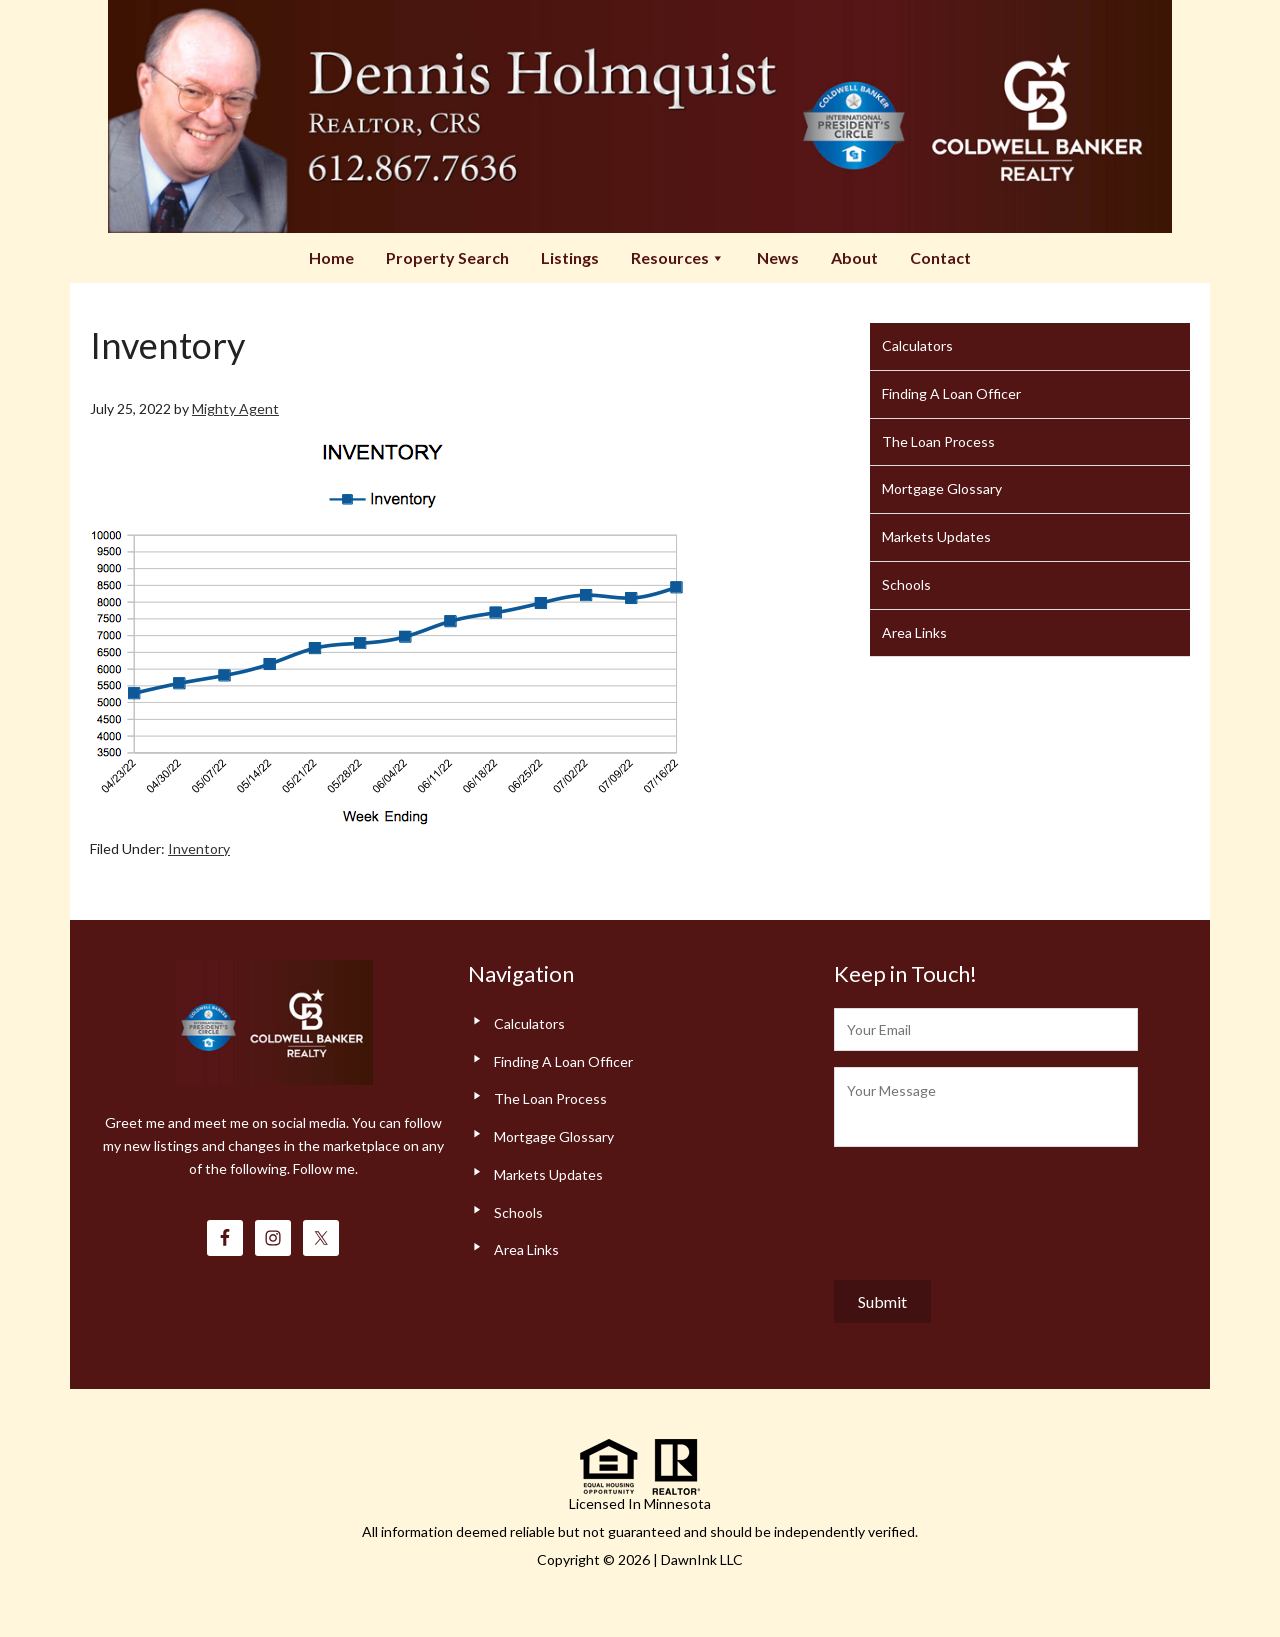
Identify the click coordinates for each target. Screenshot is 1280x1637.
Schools (906, 584)
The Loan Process (938, 441)
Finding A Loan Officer (951, 393)
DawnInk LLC (702, 1559)
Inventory (199, 848)
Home (331, 257)
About (854, 257)
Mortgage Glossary (942, 488)
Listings (570, 257)
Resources (678, 257)
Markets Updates (936, 536)
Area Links (914, 632)
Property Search (447, 257)
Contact (940, 257)
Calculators (917, 345)
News (778, 257)
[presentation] (986, 1209)
